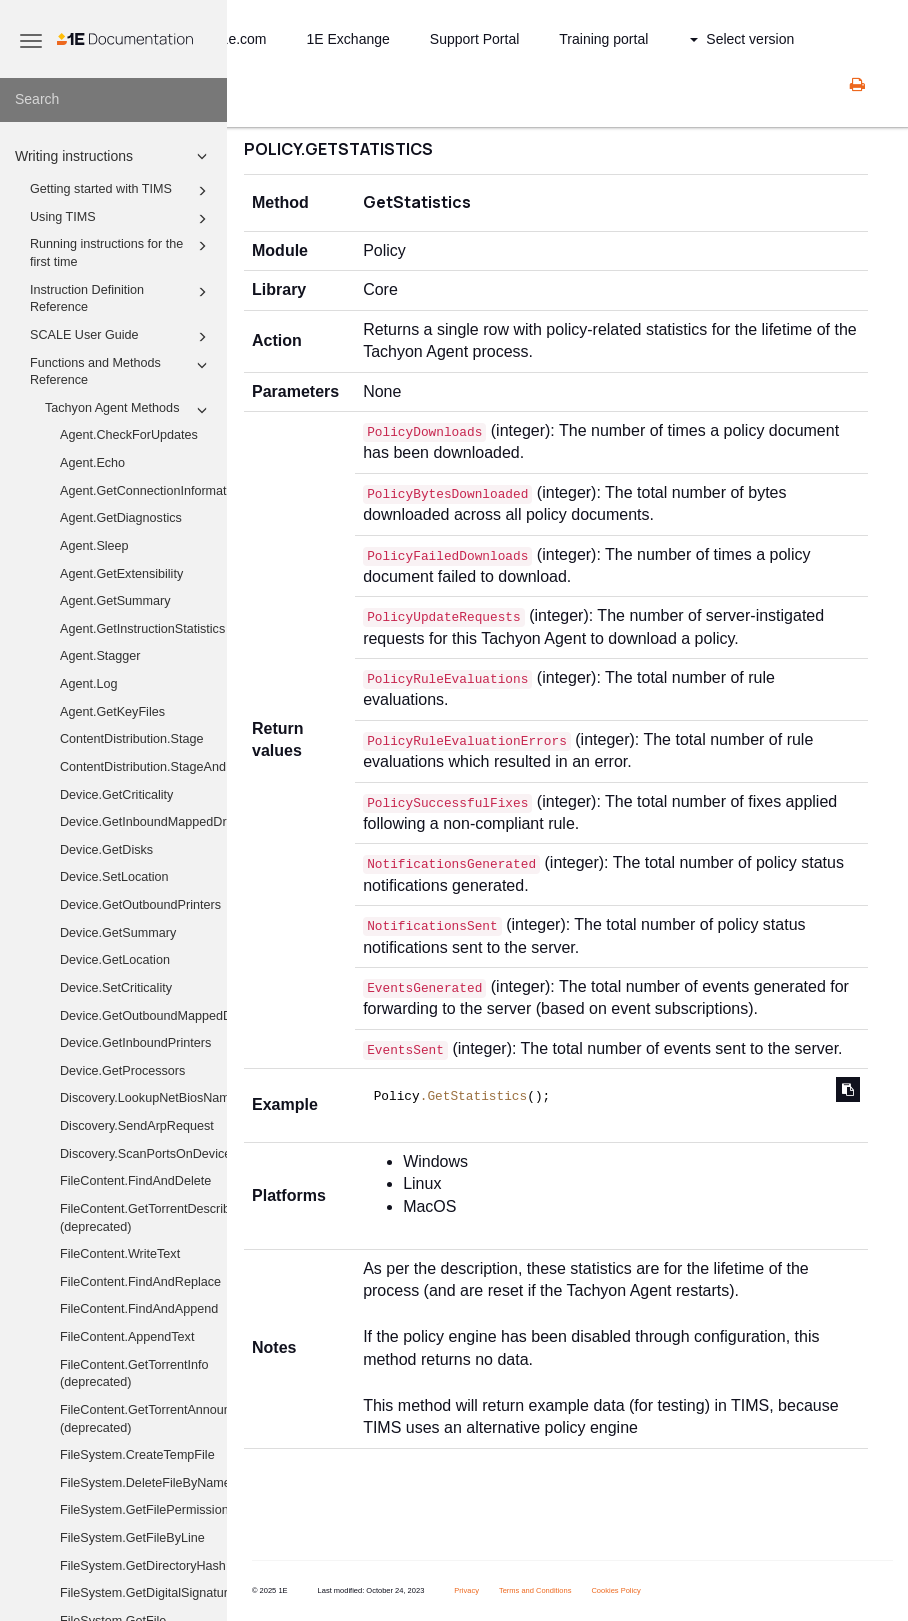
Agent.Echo (92, 463)
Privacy (466, 1590)
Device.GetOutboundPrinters (140, 905)
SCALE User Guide (121, 337)
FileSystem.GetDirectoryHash (143, 1566)
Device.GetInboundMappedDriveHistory (143, 822)
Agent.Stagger (100, 656)
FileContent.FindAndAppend (139, 1309)
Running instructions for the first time (121, 252)
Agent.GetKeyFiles (112, 712)
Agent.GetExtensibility (121, 574)
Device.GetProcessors (122, 1071)
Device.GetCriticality (116, 795)
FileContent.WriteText (120, 1254)
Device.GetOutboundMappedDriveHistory (143, 1016)
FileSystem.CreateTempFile (137, 1455)
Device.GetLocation (115, 960)
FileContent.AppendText (127, 1337)
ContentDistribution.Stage (132, 739)
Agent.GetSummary (115, 601)
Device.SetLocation (114, 877)
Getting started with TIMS (121, 191)
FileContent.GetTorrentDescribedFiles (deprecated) (143, 1218)
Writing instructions (114, 156)
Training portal (603, 39)
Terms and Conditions (535, 1590)
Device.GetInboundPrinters (135, 1043)
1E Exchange (348, 39)
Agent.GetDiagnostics (121, 518)
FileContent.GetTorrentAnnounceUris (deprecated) (143, 1419)
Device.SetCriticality (116, 988)
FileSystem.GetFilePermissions (143, 1510)
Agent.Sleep (94, 546)
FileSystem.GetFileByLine (132, 1538)
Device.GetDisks (106, 850)
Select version (742, 39)
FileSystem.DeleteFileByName (143, 1483)
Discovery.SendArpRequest (137, 1126)
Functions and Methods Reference (121, 371)
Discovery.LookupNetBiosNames (143, 1098)
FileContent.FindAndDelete (135, 1181)
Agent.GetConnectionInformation (143, 491)
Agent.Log (88, 684)
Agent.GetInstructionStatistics (142, 629)
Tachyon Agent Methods (129, 410)
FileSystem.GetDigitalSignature (143, 1593)
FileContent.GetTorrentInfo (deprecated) (134, 1374)
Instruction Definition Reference (121, 298)
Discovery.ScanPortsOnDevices (143, 1154)
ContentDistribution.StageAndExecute (143, 767)
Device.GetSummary (118, 933)
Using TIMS (121, 219)
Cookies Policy (615, 1590)
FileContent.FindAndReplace (140, 1282)
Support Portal (475, 39)
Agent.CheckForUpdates (129, 435)
